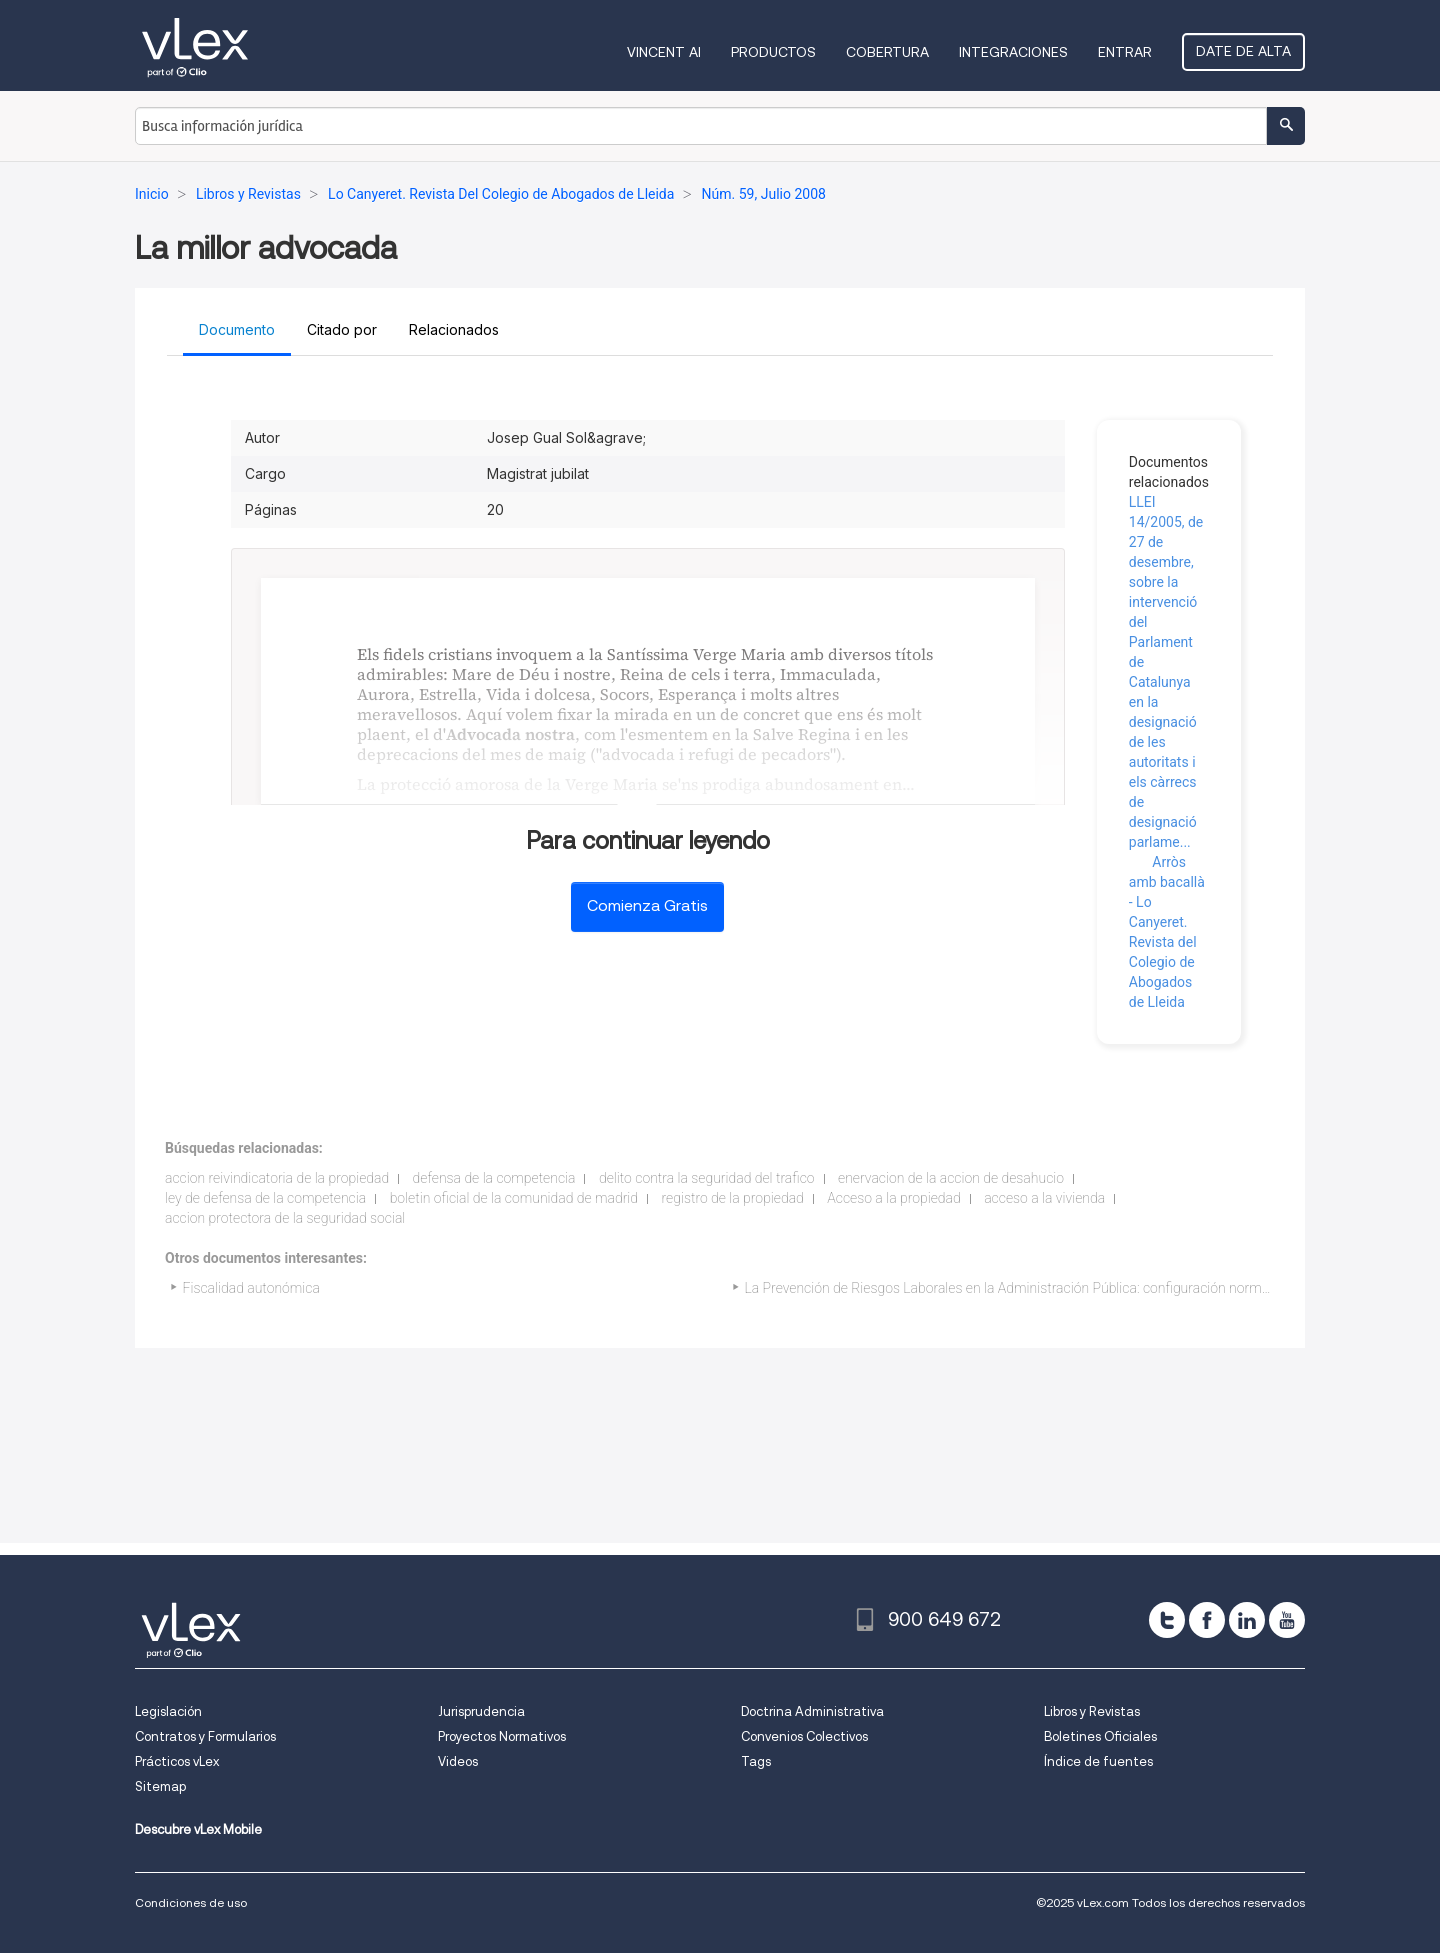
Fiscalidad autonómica (251, 1288)
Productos (773, 52)
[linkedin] (1247, 1620)
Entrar (1125, 52)
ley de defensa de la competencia (265, 1198)
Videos (458, 1761)
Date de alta (1243, 51)
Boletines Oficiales (1100, 1736)
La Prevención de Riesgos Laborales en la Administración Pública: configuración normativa (1018, 1288)
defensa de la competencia (494, 1178)
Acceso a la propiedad (893, 1198)
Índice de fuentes (1098, 1761)
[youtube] (1287, 1620)
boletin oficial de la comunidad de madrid (514, 1198)
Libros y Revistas (1092, 1711)
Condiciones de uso (191, 1902)
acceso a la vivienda (1044, 1198)
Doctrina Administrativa (812, 1711)
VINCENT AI (664, 52)
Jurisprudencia (481, 1711)
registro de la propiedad (733, 1198)
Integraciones (1013, 52)
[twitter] (1167, 1620)
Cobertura (887, 52)
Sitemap (160, 1786)
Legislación (168, 1711)
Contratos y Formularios (205, 1736)
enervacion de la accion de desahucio (951, 1178)
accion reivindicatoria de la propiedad (277, 1178)
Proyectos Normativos (502, 1736)
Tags (756, 1761)
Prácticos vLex (177, 1761)
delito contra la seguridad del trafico (707, 1178)
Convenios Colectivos (804, 1736)
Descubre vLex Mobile (198, 1829)
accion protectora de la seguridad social (285, 1218)
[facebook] (1207, 1620)
